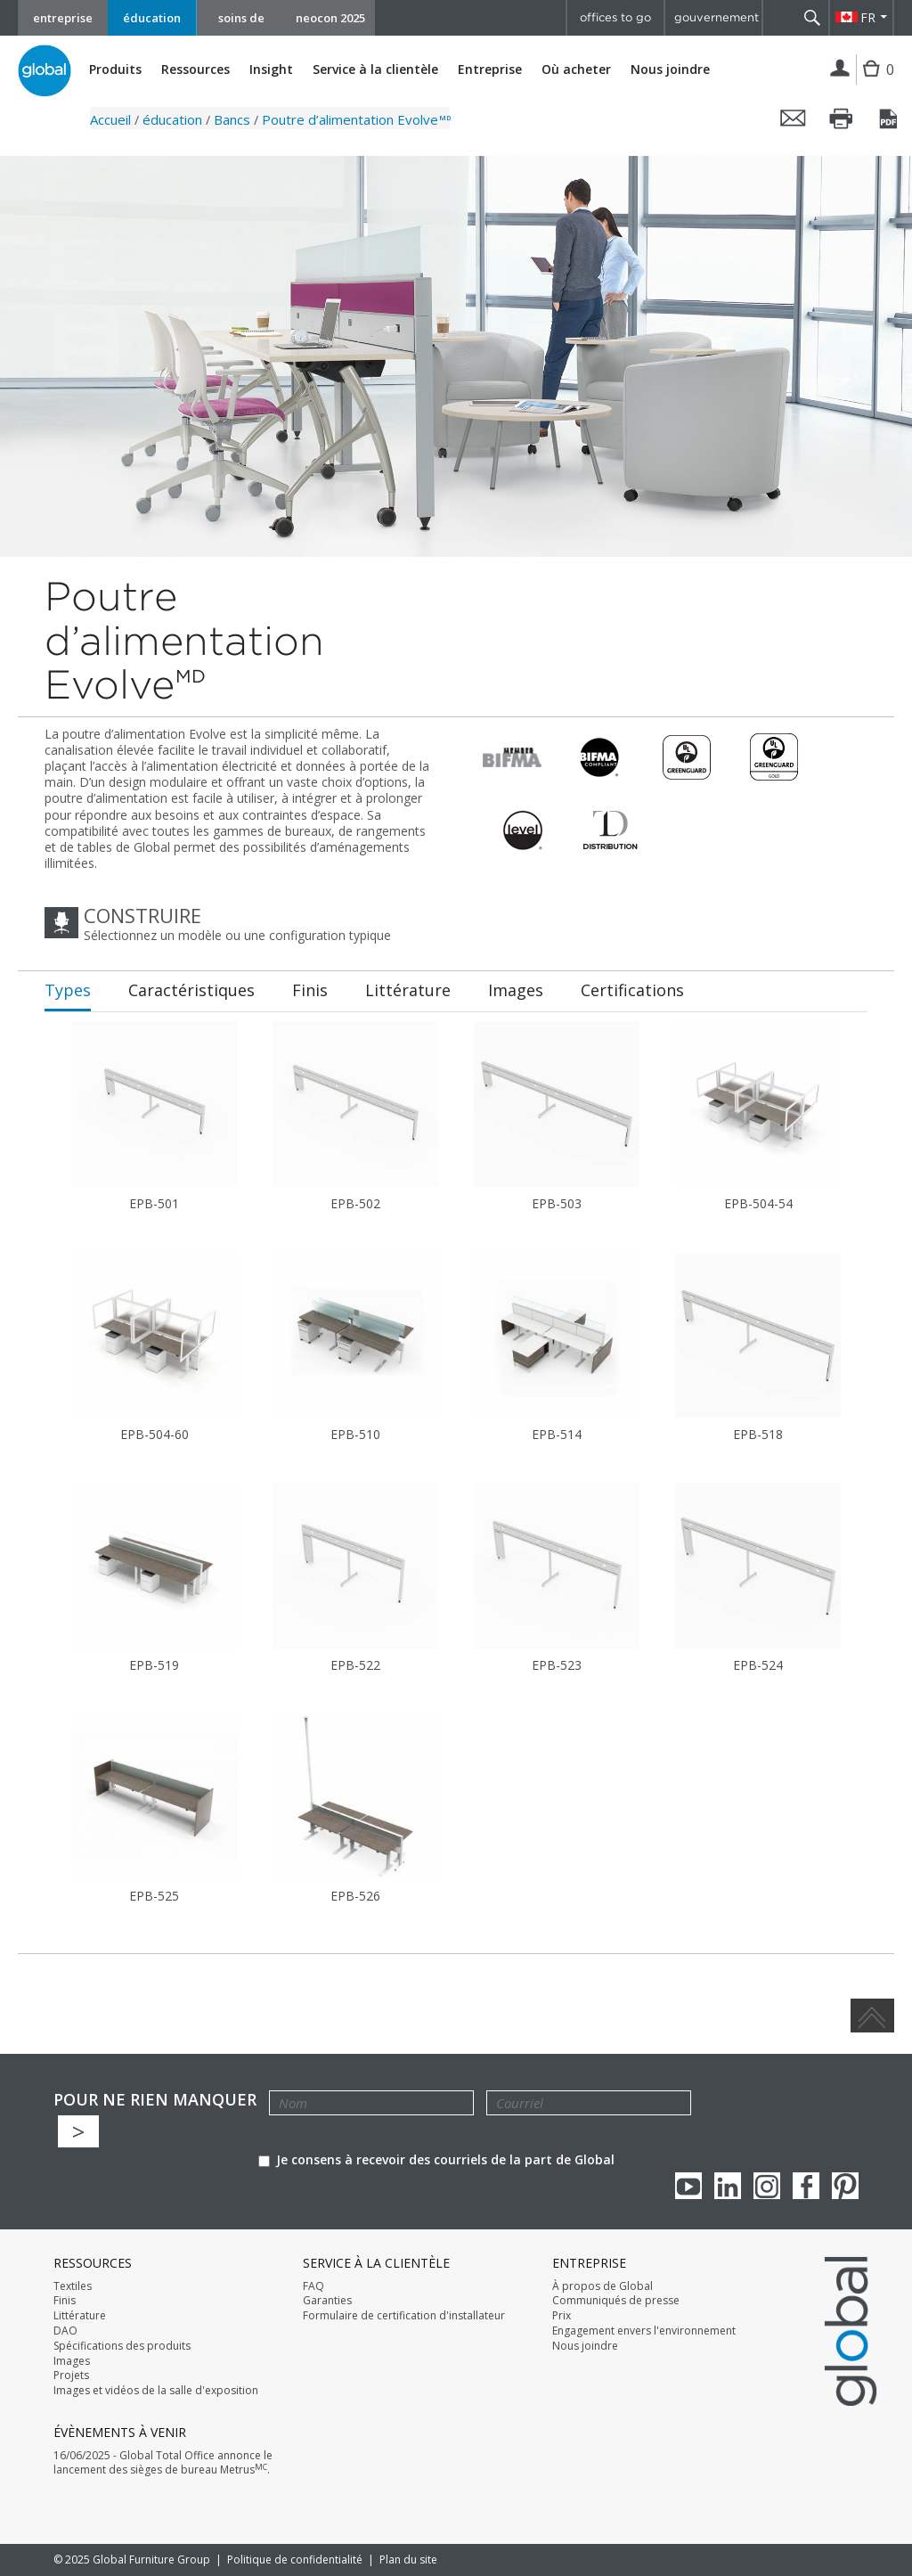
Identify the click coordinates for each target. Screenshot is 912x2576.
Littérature (79, 2316)
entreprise (63, 18)
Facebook (806, 2185)
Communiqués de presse (616, 2301)
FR (867, 17)
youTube (688, 2185)
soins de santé (241, 23)
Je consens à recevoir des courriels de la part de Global (436, 2159)
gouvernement (716, 17)
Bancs (232, 119)
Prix (561, 2316)
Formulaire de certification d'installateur (404, 2316)
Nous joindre (670, 69)
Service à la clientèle (375, 69)
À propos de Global (602, 2286)
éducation (152, 18)
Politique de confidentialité (294, 2559)
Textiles (72, 2286)
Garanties (327, 2301)
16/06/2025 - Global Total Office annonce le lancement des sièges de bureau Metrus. (163, 2463)
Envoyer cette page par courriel (793, 118)
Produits (115, 69)
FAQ (313, 2286)
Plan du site (408, 2559)
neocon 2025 (330, 18)
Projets (71, 2375)
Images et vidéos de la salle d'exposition (155, 2391)
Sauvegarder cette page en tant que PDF (889, 118)
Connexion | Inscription (840, 69)
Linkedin (727, 2185)
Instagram (766, 2185)
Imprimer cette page (841, 118)
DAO (65, 2331)
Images (71, 2361)
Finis (64, 2301)
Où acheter (576, 69)
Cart (873, 82)
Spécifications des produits (122, 2346)
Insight (271, 69)
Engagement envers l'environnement (644, 2331)
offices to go (615, 17)
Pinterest (845, 2185)
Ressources (195, 69)
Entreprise (490, 69)
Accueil (110, 119)
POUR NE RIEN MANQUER (154, 2099)
